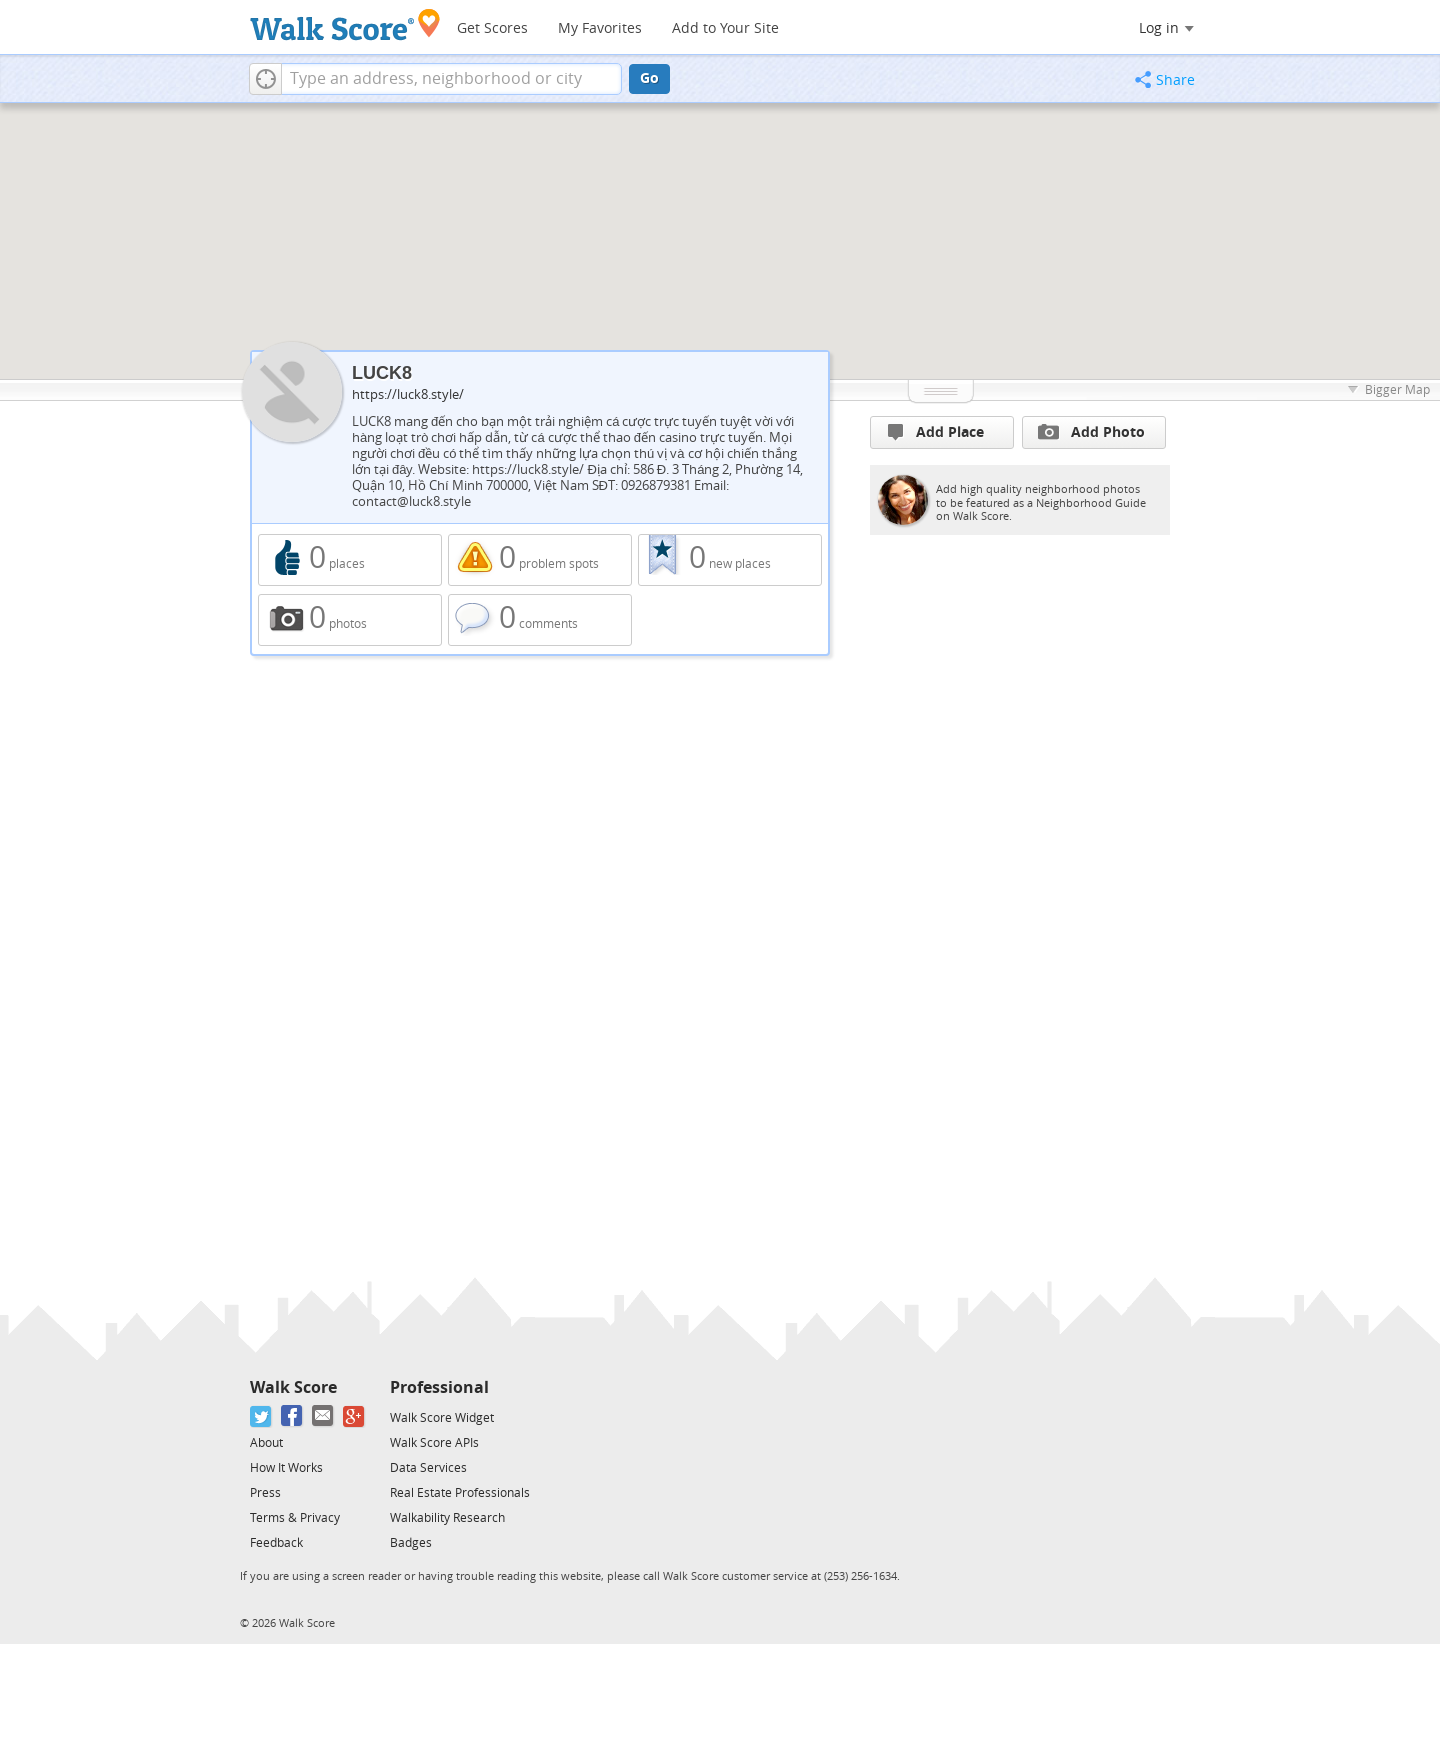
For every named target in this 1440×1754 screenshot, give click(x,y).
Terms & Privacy (295, 1518)
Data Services (428, 1468)
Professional (439, 1387)
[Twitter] (261, 1416)
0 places (350, 560)
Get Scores (492, 28)
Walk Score (293, 1387)
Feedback (276, 1543)
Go (649, 78)
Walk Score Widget (442, 1418)
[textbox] (451, 79)
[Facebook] (292, 1416)
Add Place (936, 432)
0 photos (350, 620)
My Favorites (600, 28)
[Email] (323, 1416)
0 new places (730, 560)
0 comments (540, 620)
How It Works (286, 1468)
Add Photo (1091, 432)
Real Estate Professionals (460, 1493)
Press (265, 1493)
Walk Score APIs (434, 1443)
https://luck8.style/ (408, 394)
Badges (411, 1543)
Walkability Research (447, 1518)
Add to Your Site (725, 28)
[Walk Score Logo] (345, 24)
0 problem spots (540, 560)
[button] (265, 79)
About (266, 1443)
